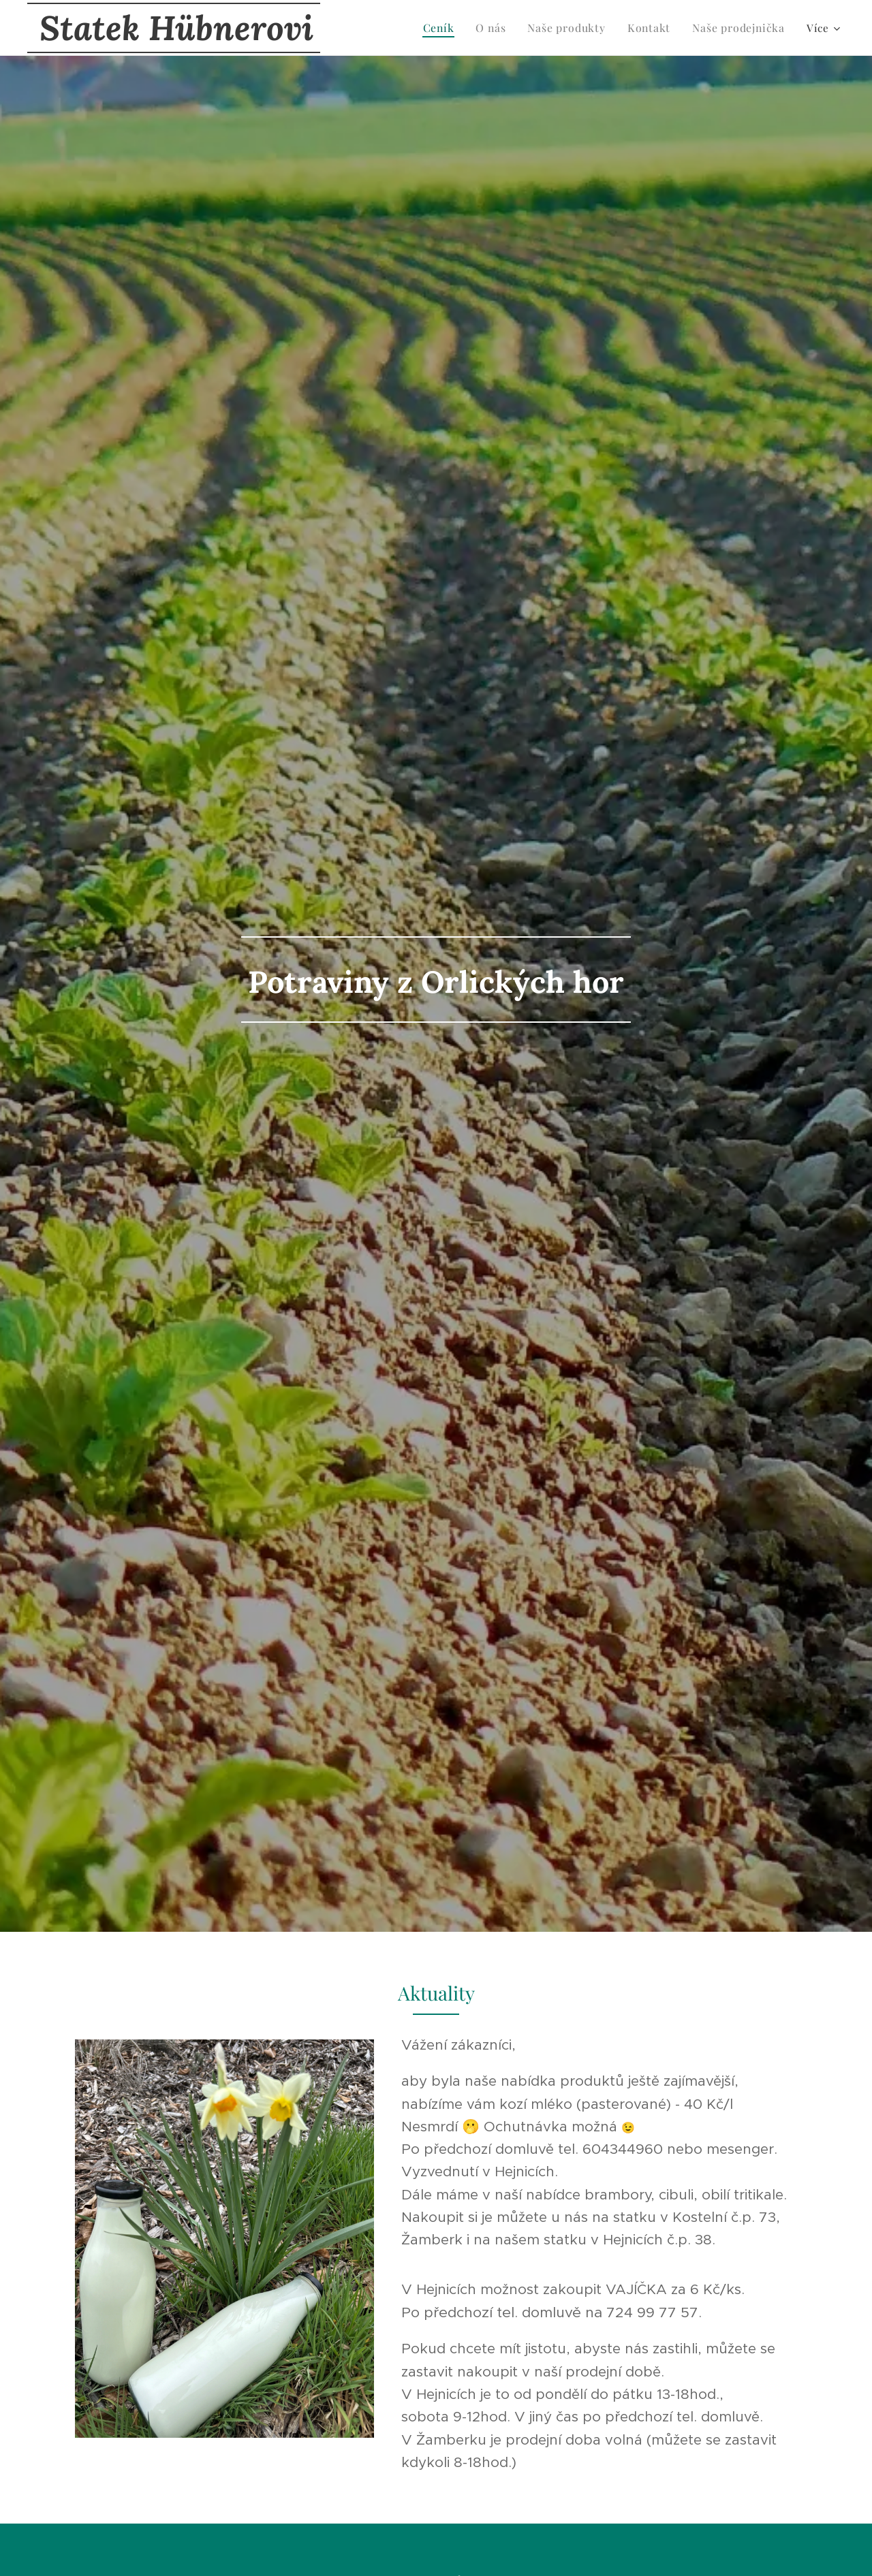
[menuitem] (431, 28)
